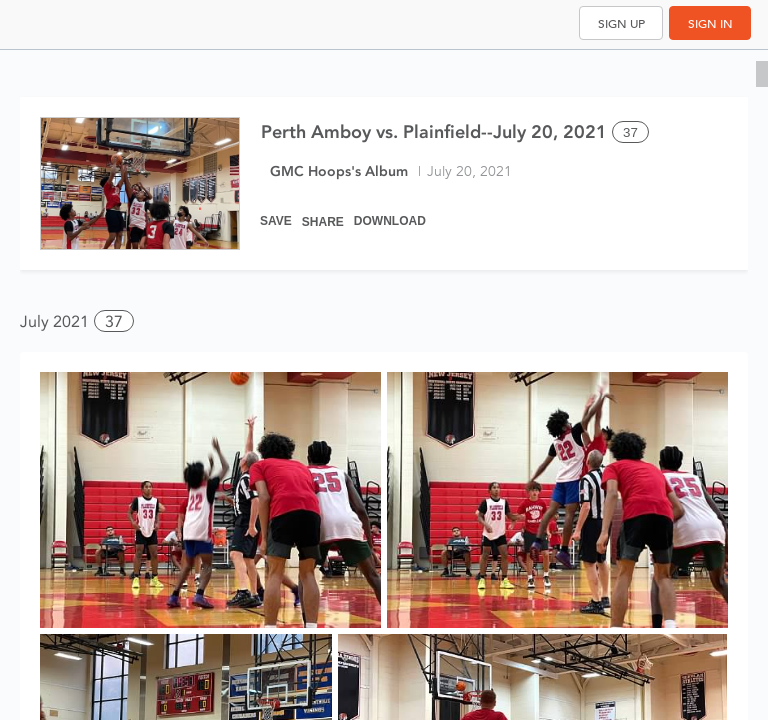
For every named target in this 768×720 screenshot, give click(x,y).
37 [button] (114, 321)
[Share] (323, 212)
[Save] (276, 212)
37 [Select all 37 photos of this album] (630, 132)
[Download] (390, 212)
